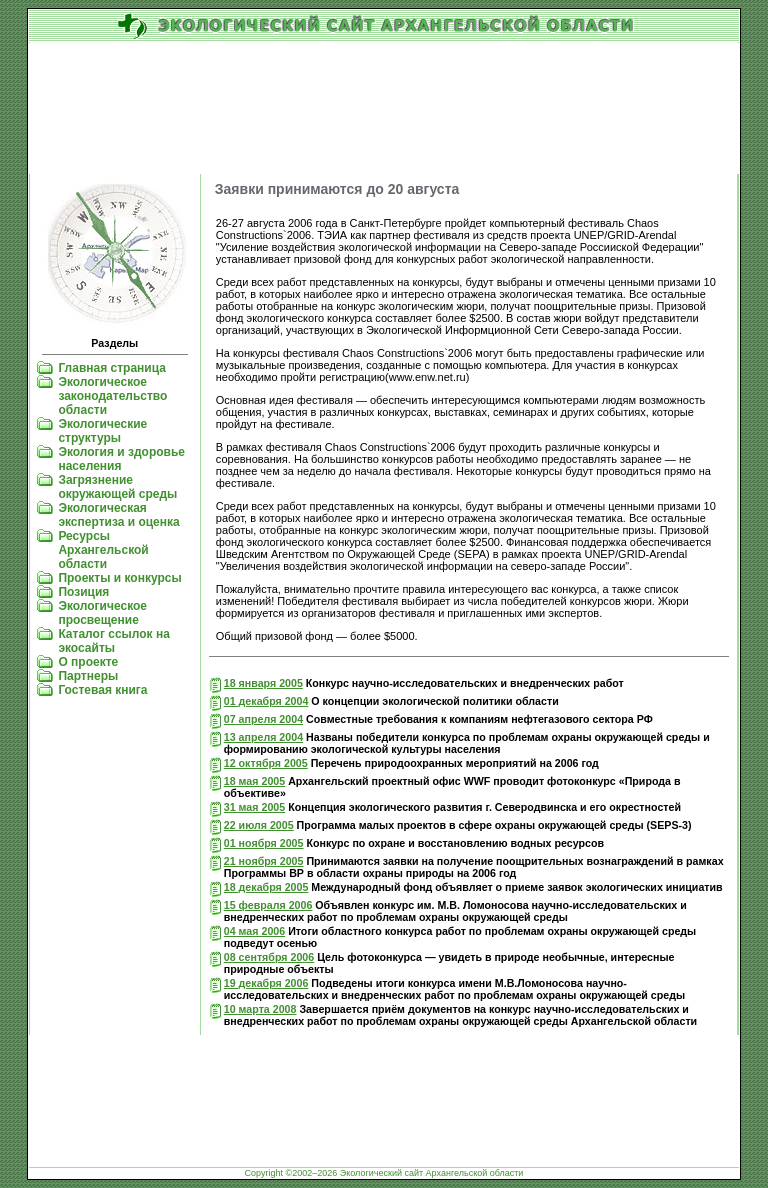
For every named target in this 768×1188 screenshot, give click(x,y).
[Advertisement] (384, 109)
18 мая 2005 (254, 781)
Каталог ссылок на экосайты (113, 641)
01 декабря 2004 (266, 701)
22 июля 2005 (259, 825)
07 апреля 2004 (263, 719)
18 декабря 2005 (266, 887)
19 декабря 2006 (266, 983)
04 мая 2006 (254, 931)
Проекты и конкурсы (119, 578)
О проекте (88, 662)
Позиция (83, 592)
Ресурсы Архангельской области (103, 550)
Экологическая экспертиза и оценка (118, 515)
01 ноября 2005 (264, 843)
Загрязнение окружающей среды (117, 487)
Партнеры (88, 676)
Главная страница (112, 368)
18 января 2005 (263, 683)
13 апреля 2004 (263, 737)
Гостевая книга (102, 690)
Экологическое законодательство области (112, 396)
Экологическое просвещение (102, 613)
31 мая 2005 (254, 807)
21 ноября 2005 (264, 861)
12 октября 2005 (266, 763)
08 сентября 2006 (269, 957)
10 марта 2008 (260, 1009)
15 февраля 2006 (268, 905)
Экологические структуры (102, 431)
